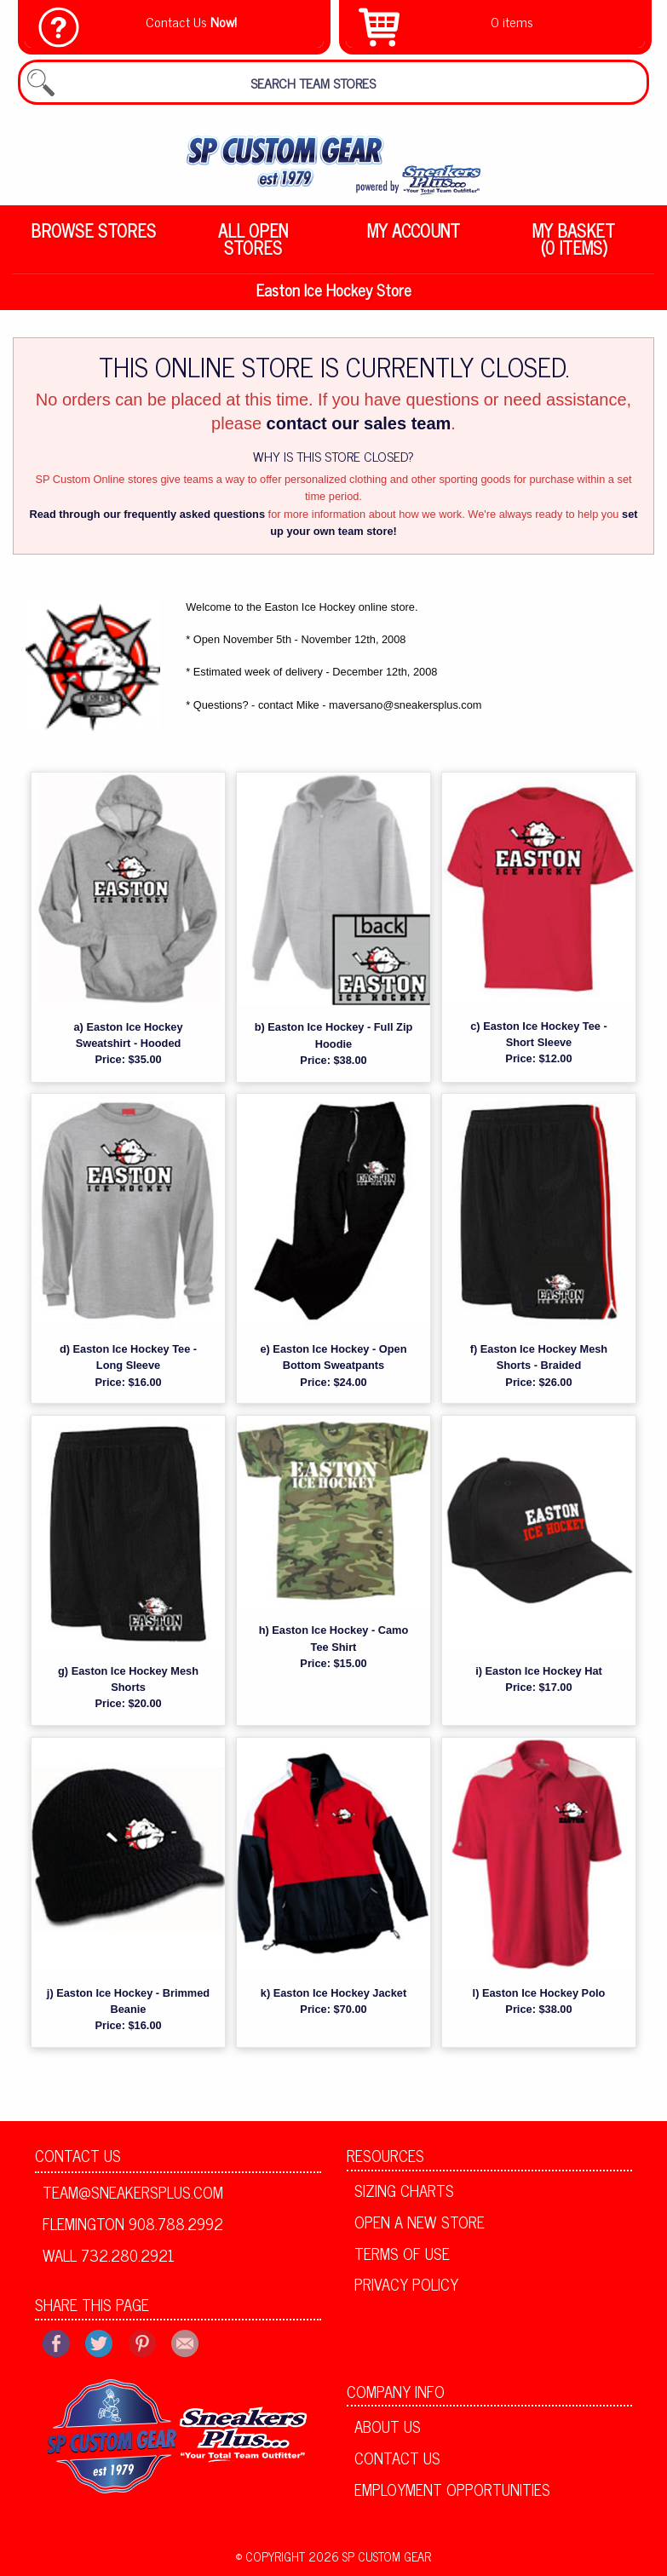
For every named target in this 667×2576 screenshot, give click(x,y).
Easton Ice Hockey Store (334, 291)
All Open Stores (253, 239)
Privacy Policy (406, 2286)
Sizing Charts (404, 2192)
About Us (387, 2428)
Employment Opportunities (452, 2491)
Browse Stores (93, 230)
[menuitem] (93, 239)
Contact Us (78, 2158)
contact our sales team (359, 426)
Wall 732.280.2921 (109, 2257)
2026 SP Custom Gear (369, 2558)
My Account (413, 230)
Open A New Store (419, 2224)
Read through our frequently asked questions (147, 515)
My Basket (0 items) (573, 239)
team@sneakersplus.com (133, 2194)
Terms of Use (402, 2255)
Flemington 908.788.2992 (133, 2226)
